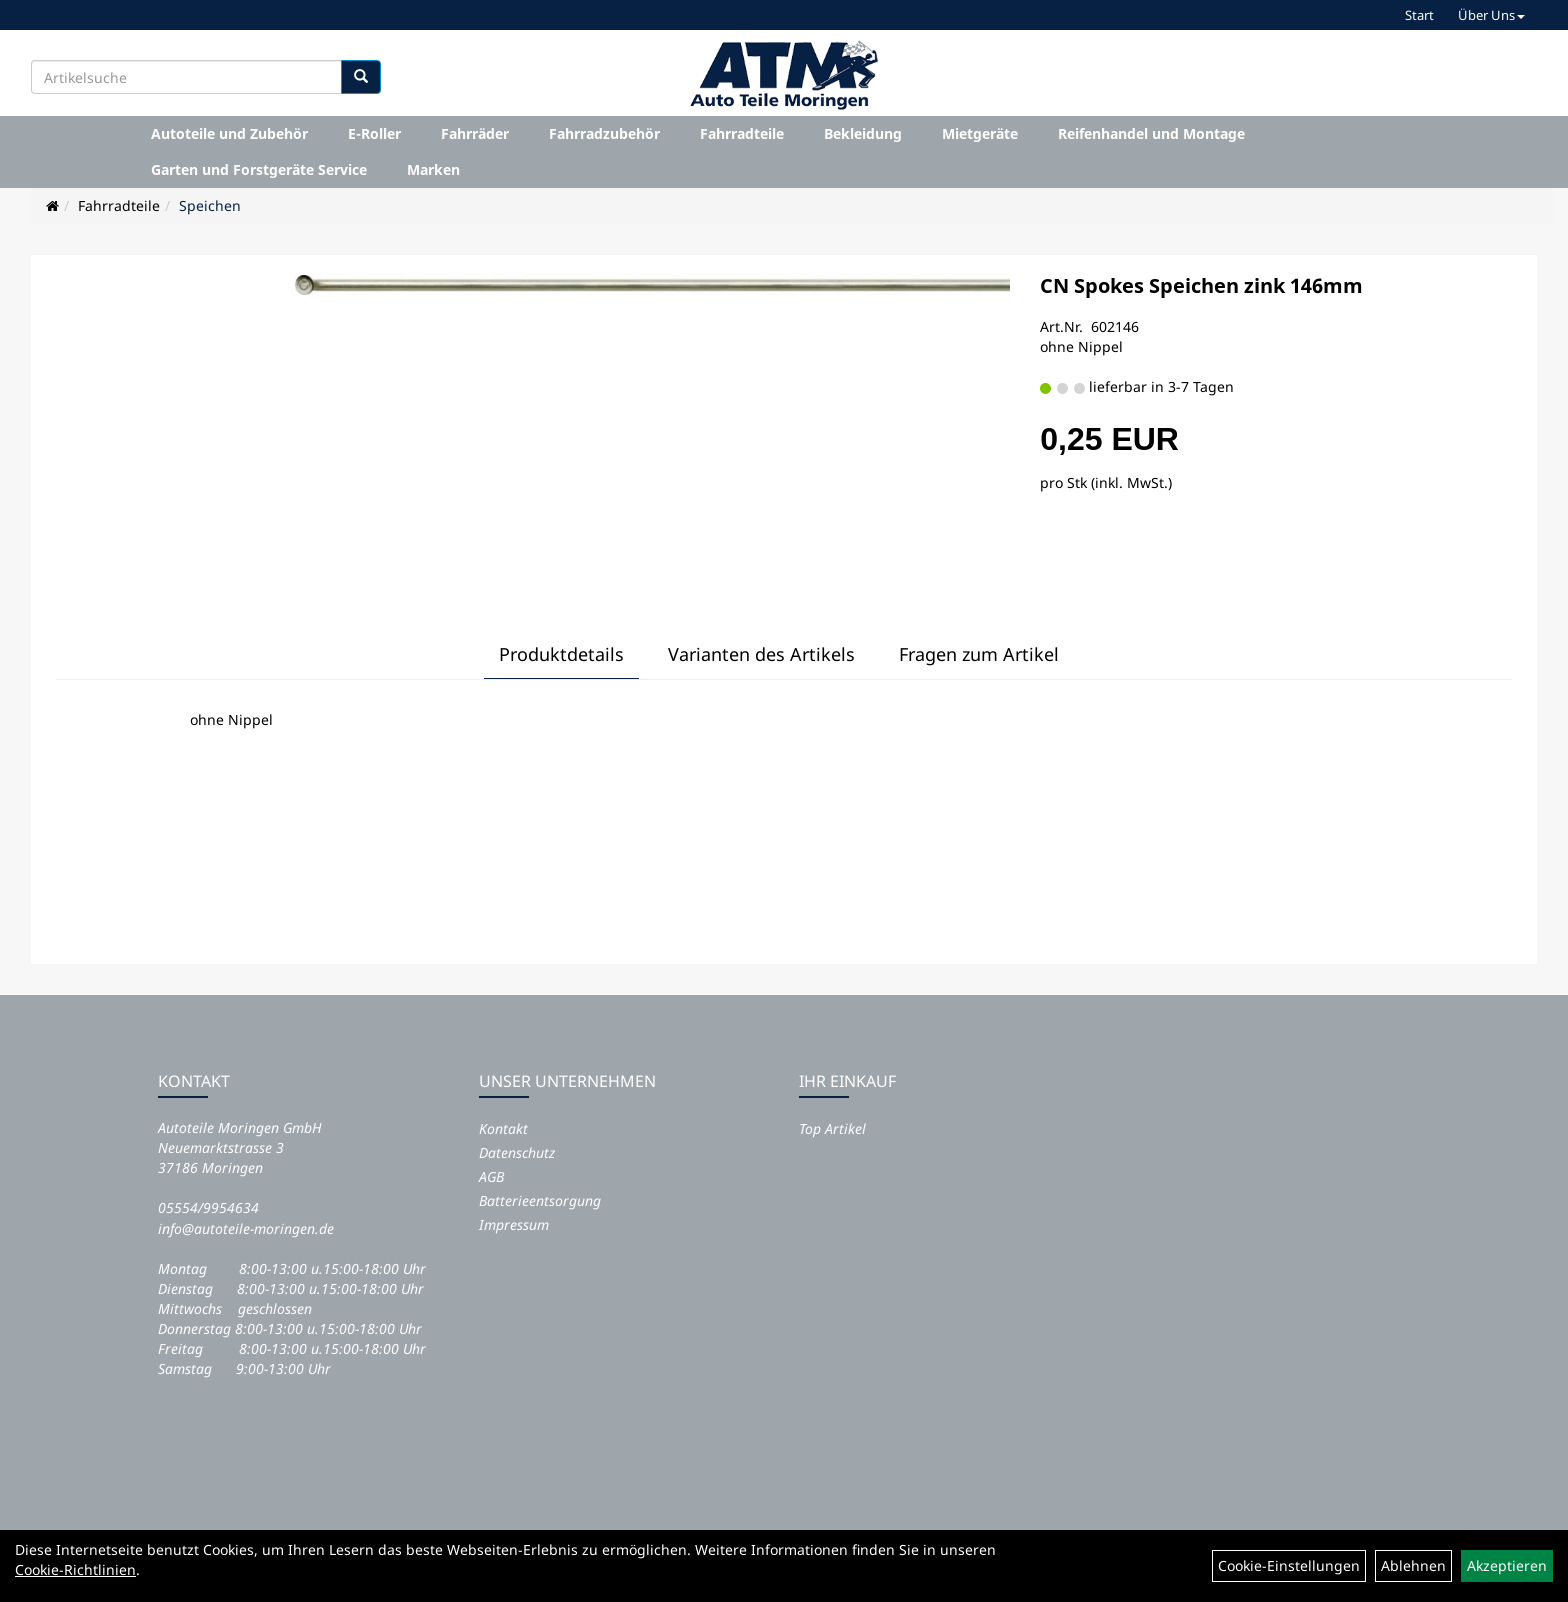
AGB (491, 1176)
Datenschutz (517, 1152)
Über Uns (1491, 15)
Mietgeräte (980, 133)
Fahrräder (475, 133)
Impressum (514, 1224)
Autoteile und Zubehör (229, 133)
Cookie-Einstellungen (1289, 1565)
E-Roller (374, 133)
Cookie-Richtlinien (75, 1569)
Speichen (210, 205)
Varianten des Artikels (761, 654)
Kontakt (503, 1128)
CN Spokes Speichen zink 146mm (1201, 285)
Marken (433, 169)
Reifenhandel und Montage (1151, 133)
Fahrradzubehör (604, 133)
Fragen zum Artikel (979, 654)
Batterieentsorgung (540, 1200)
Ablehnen (1413, 1565)
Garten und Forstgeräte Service (259, 169)
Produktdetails (561, 654)
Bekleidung (863, 133)
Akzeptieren (1507, 1565)
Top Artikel (832, 1128)
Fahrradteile (742, 133)
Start (1419, 15)
